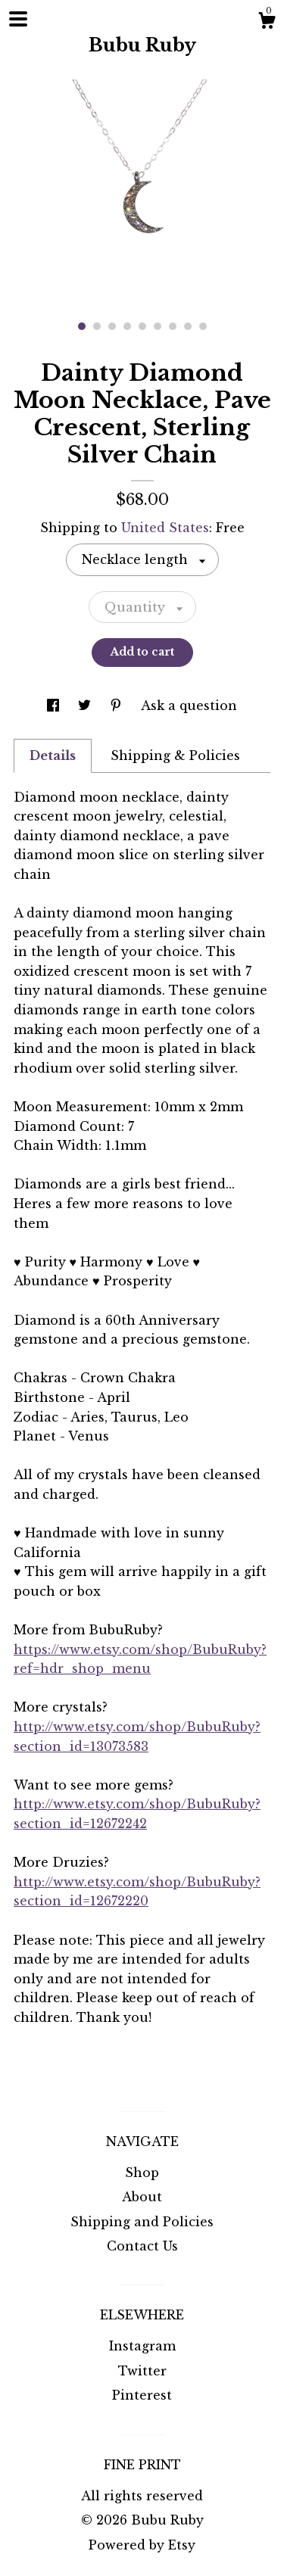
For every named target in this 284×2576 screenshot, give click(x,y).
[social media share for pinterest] (118, 705)
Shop (142, 2172)
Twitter (142, 2370)
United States (165, 527)
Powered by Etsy (142, 2545)
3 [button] (112, 326)
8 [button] (188, 326)
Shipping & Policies (175, 755)
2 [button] (97, 326)
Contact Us (142, 2246)
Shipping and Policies (142, 2221)
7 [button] (172, 326)
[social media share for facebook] (55, 705)
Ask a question (189, 705)
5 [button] (142, 326)
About (142, 2196)
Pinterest (142, 2395)
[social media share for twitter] (86, 705)
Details (53, 755)
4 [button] (127, 326)
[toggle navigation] (18, 18)
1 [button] (82, 326)
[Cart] (266, 22)
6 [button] (157, 326)
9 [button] (203, 326)
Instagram (142, 2345)
